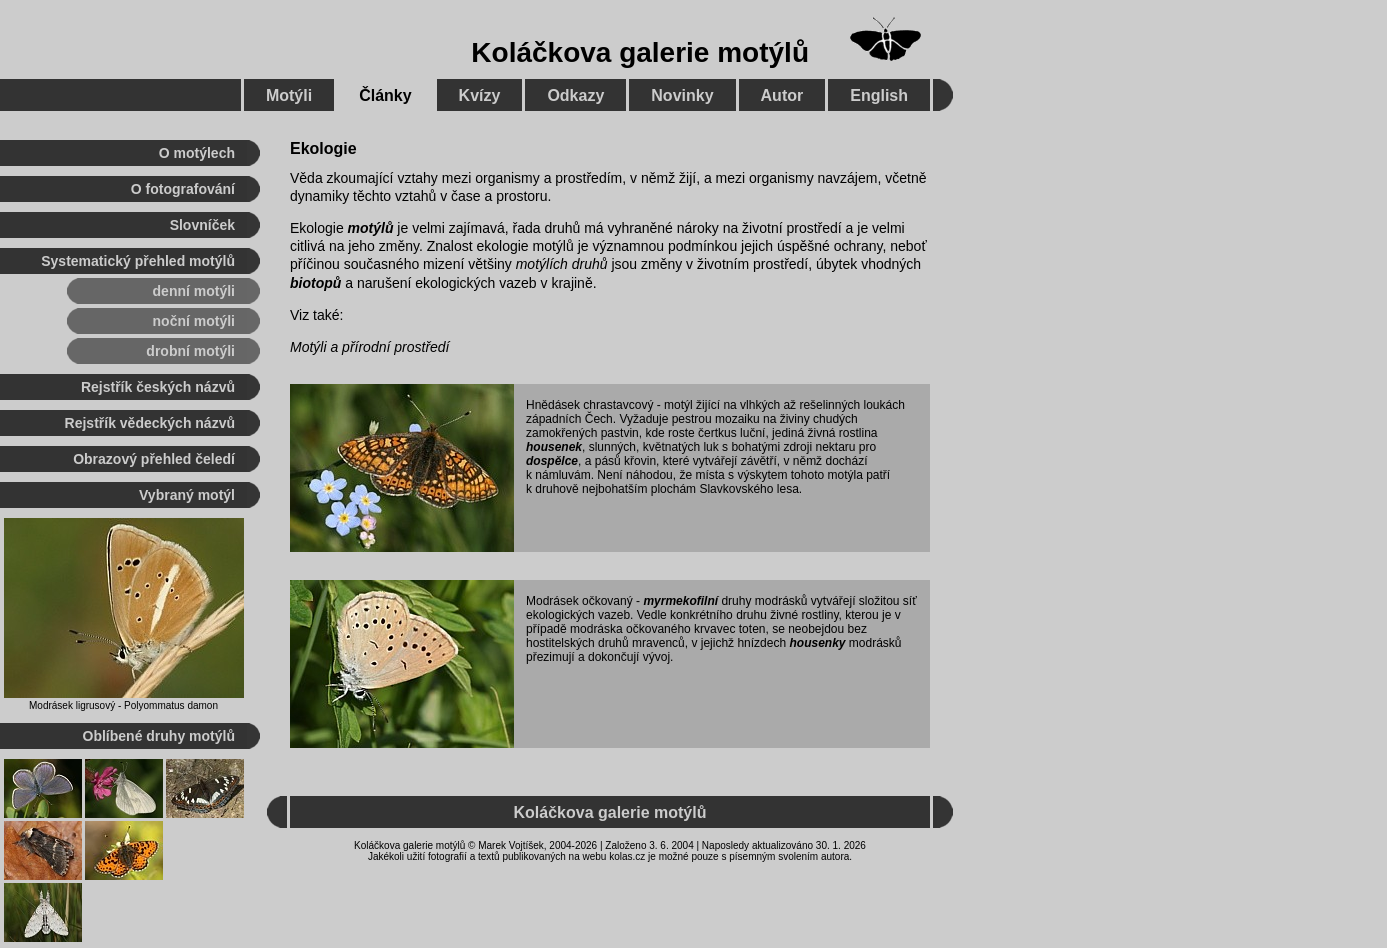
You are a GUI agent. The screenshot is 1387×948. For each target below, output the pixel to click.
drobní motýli (190, 351)
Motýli (289, 95)
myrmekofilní (680, 601)
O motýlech (197, 153)
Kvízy (480, 95)
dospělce (552, 461)
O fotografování (183, 189)
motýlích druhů (562, 264)
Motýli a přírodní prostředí (370, 347)
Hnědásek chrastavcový (589, 405)
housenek (554, 447)
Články (385, 95)
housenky (817, 643)
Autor (782, 95)
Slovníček (202, 225)
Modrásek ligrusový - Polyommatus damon (123, 705)
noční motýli (194, 321)
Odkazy (575, 95)
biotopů (315, 283)
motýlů (371, 228)
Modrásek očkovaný (579, 601)
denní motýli (194, 291)
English (879, 95)
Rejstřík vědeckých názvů (150, 423)
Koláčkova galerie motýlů (640, 52)
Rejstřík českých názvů (158, 387)
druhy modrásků (764, 601)
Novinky (682, 95)
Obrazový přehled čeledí (154, 459)
